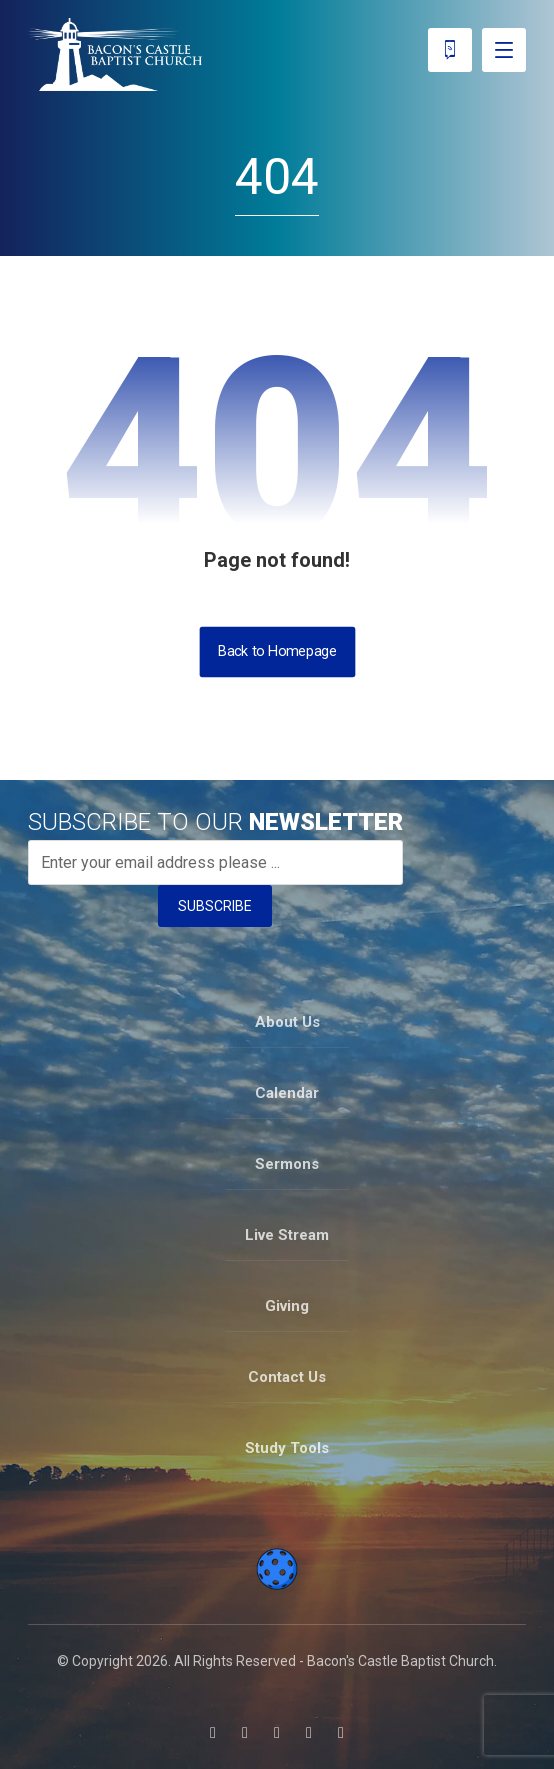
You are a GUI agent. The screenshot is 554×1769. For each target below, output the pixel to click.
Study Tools (287, 1448)
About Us (287, 1022)
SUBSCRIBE (215, 906)
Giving (287, 1306)
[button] (213, 1733)
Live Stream (287, 1235)
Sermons (287, 1164)
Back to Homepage (277, 651)
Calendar (287, 1093)
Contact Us (287, 1377)
